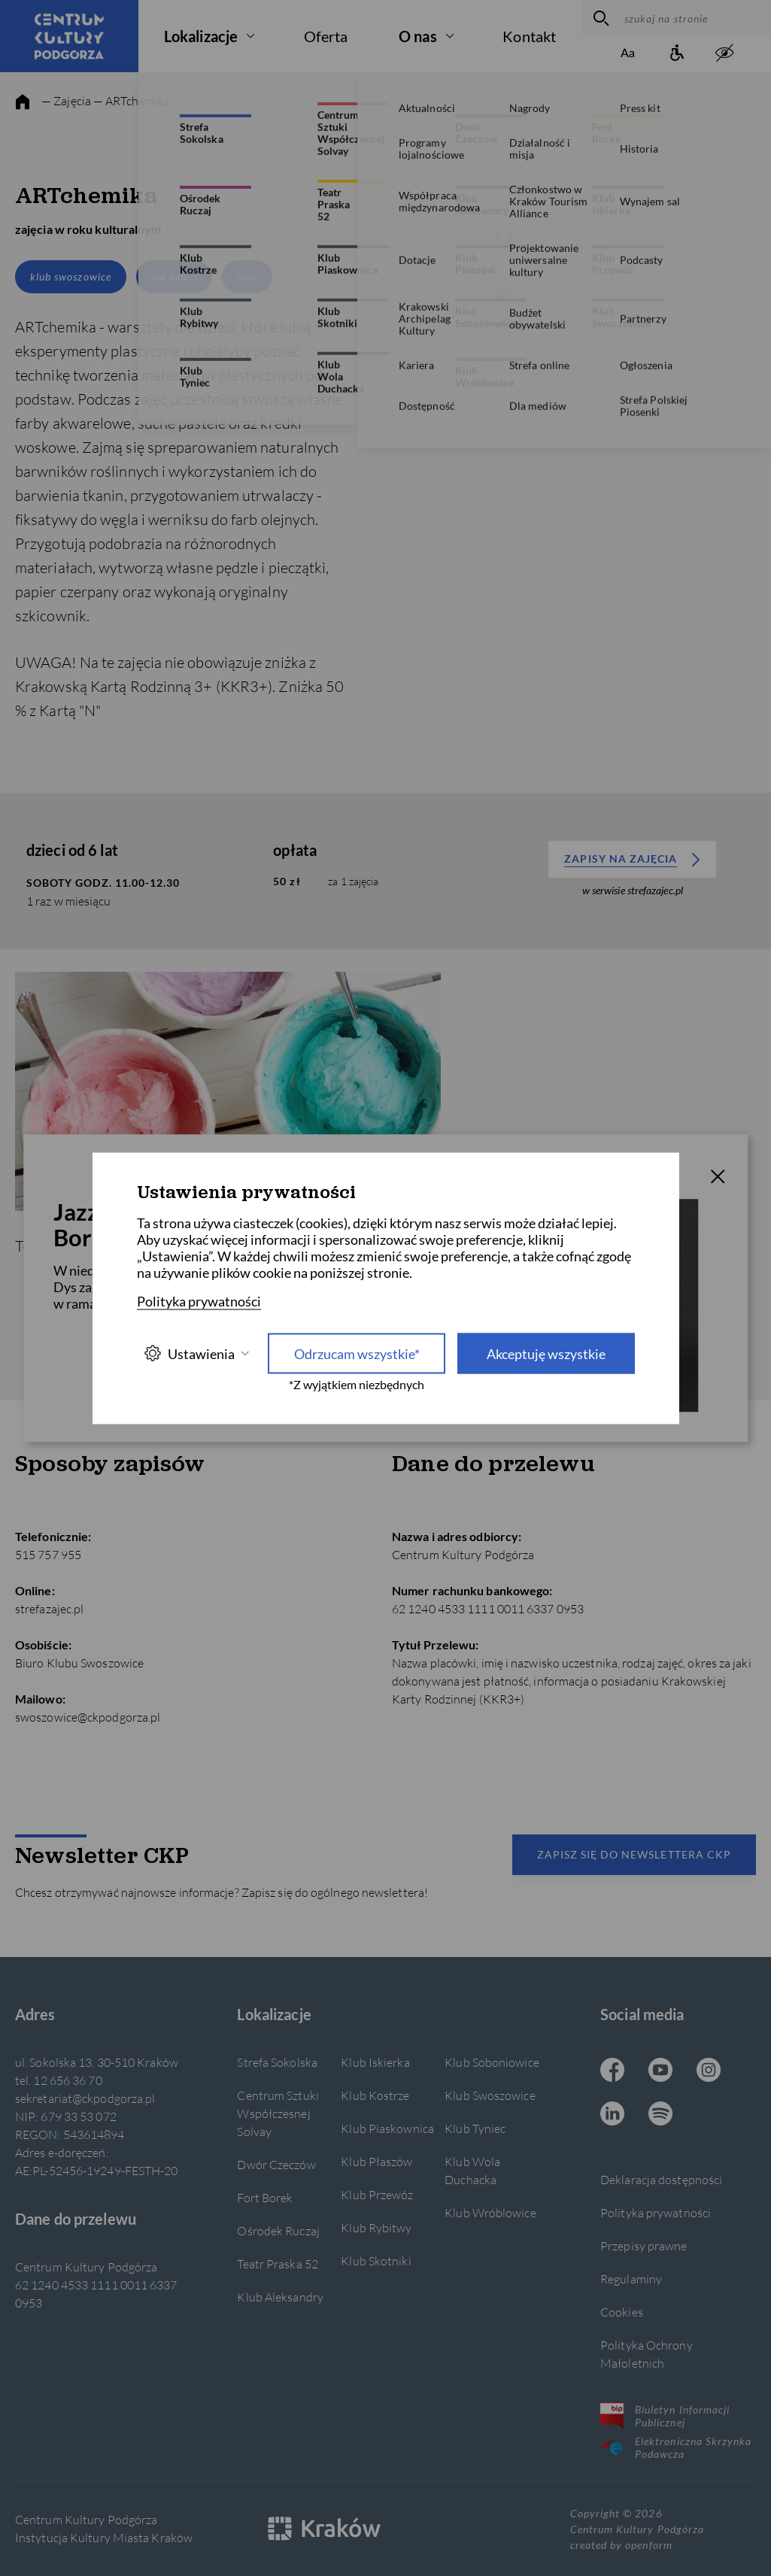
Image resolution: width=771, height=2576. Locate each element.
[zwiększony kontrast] (724, 53)
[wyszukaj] (599, 18)
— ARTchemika (131, 100)
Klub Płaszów (376, 2161)
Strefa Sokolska (277, 2062)
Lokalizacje (201, 36)
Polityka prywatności (655, 2212)
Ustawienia (196, 1353)
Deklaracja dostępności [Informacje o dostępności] (661, 2179)
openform (648, 2544)
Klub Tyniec (475, 2128)
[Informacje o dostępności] (676, 53)
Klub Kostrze (375, 2095)
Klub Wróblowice (490, 2212)
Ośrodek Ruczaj (278, 2230)
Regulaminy (631, 2278)
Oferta (326, 36)
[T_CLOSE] (718, 1178)
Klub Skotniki (376, 2260)
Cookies (621, 2311)
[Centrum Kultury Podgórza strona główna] (69, 36)
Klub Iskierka (375, 2062)
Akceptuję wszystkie (546, 1353)
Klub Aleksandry (280, 2296)
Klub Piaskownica (387, 2128)
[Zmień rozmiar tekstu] (628, 53)
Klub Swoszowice (490, 2095)
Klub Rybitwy (376, 2227)
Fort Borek (265, 2197)
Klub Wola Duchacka (472, 2170)
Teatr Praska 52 (277, 2263)
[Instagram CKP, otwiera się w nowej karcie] (709, 2071)
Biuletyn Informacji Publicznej (665, 2415)
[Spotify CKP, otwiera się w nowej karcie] (660, 2115)
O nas (418, 36)
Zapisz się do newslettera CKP (634, 1854)
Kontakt (529, 36)
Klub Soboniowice (492, 2062)
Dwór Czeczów (276, 2164)
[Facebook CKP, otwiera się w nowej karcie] (612, 2071)
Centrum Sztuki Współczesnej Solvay (277, 2113)
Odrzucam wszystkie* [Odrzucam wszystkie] (357, 1353)
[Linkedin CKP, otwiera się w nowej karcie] (612, 2115)
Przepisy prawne (643, 2245)
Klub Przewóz (377, 2194)
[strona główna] (22, 102)
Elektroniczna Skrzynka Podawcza (675, 2447)
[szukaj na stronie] (694, 18)
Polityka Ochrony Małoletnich (646, 2354)
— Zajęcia (66, 100)
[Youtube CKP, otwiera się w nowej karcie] (660, 2071)
